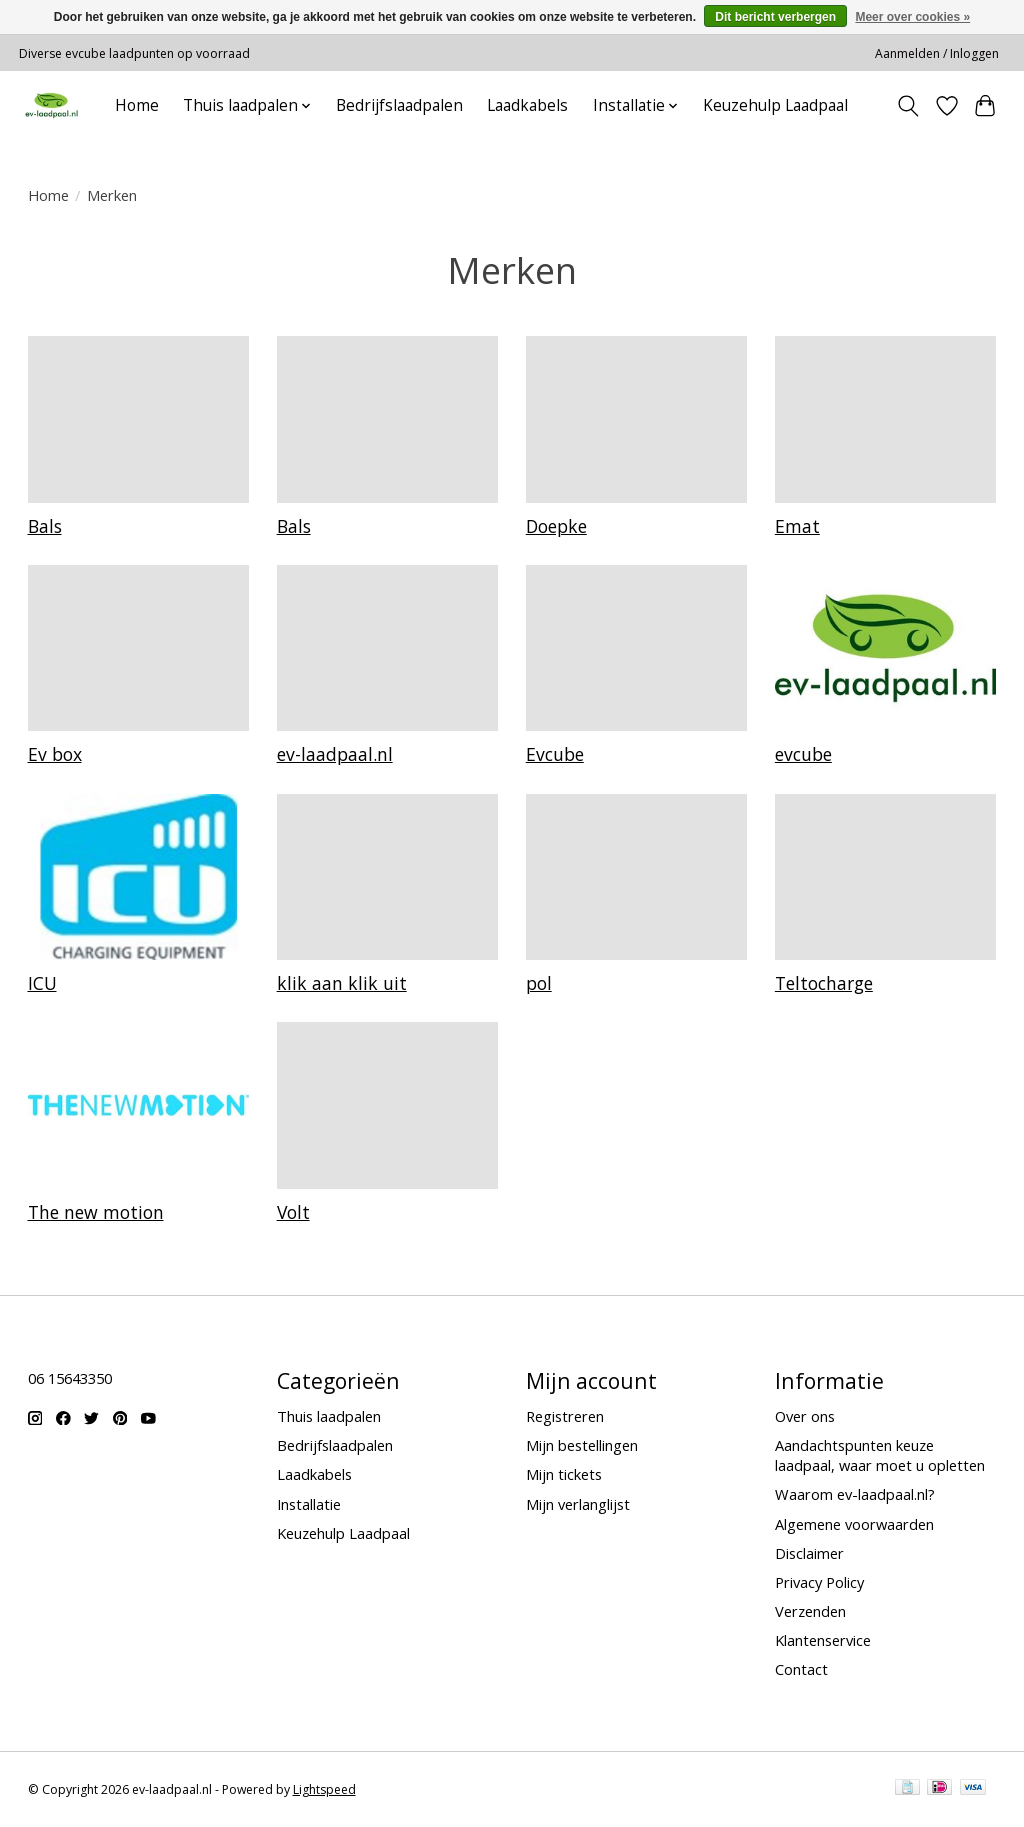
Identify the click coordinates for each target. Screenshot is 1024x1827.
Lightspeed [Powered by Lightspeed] (324, 1789)
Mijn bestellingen (582, 1445)
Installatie (309, 1504)
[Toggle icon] (907, 106)
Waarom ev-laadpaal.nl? (855, 1494)
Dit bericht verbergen (775, 17)
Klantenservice (823, 1640)
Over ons (805, 1416)
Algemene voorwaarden (854, 1524)
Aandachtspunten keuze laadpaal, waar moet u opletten (880, 1455)
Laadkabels (527, 105)
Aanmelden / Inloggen (937, 53)
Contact (801, 1669)
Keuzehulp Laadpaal (775, 105)
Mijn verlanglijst (578, 1504)
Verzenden (810, 1611)
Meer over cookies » (912, 17)
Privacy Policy (819, 1582)
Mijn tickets (564, 1474)
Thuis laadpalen (329, 1416)
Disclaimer (809, 1553)
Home (137, 105)
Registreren (565, 1416)
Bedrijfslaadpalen (399, 105)
